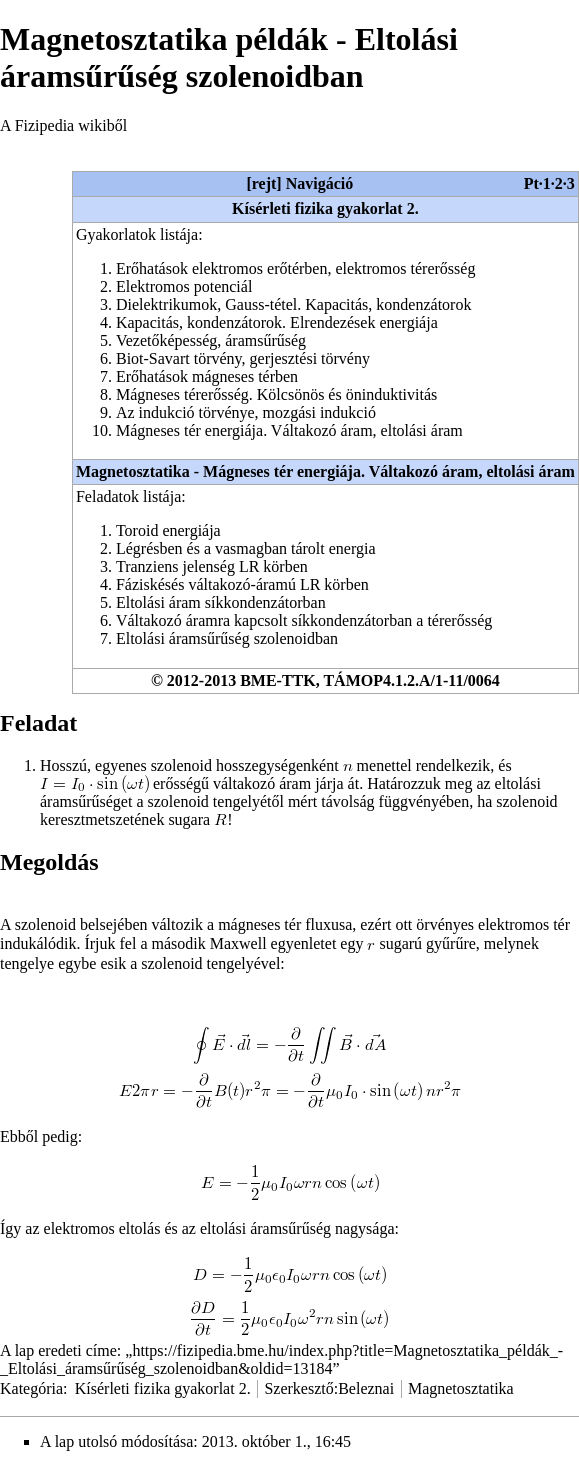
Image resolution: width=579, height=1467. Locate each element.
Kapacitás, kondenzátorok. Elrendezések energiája (277, 322)
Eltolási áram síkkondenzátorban (221, 602)
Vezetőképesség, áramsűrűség (211, 340)
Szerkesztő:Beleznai (329, 1388)
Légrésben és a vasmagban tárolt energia (246, 548)
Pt (531, 183)
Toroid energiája (168, 530)
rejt (264, 183)
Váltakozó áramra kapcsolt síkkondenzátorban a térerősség (304, 620)
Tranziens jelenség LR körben (212, 566)
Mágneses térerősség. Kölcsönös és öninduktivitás (276, 394)
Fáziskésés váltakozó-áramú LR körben (242, 584)
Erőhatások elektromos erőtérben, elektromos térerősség (295, 268)
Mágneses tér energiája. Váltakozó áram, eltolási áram (289, 430)
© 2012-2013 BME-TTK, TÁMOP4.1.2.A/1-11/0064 (325, 680)
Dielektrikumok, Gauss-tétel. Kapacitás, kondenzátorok (293, 304)
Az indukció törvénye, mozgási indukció (246, 412)
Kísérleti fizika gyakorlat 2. (325, 208)
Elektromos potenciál (184, 286)
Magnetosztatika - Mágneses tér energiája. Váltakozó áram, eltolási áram (325, 471)
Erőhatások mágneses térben (207, 376)
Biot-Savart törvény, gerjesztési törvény (243, 358)
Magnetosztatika (461, 1388)
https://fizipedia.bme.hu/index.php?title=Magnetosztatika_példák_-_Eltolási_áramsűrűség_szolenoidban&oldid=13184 (281, 1359)
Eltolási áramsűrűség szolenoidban (227, 638)
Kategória (31, 1388)
